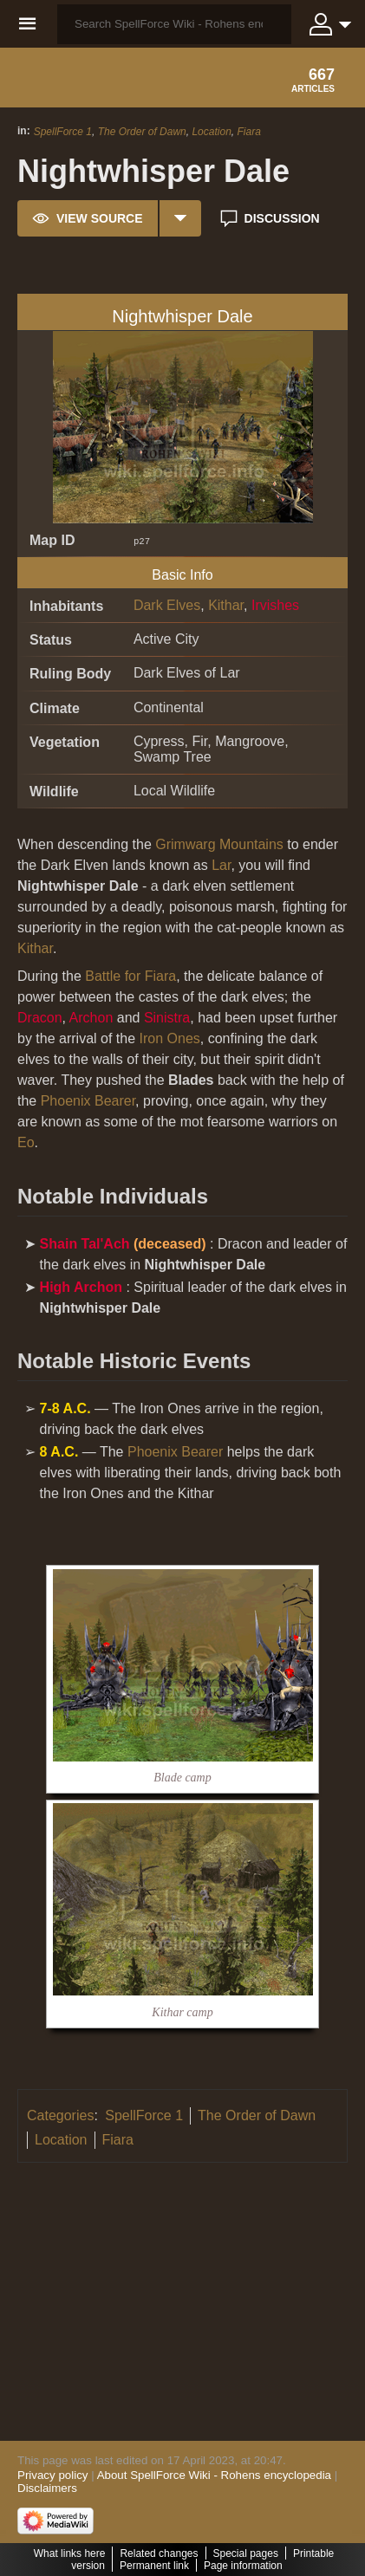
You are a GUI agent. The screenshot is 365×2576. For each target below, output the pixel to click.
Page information (243, 2566)
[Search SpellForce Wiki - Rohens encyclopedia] (174, 24)
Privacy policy (52, 2475)
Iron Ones (170, 1038)
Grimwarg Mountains (219, 844)
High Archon (81, 1287)
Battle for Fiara (130, 976)
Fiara (248, 132)
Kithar (226, 605)
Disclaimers (47, 2488)
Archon (91, 1017)
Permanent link (154, 2566)
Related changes (159, 2553)
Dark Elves (167, 605)
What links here (70, 2553)
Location (211, 132)
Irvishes (275, 605)
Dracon (39, 1017)
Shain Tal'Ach (85, 1243)
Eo (26, 1142)
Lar (221, 865)
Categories (60, 2115)
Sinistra (167, 1017)
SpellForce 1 (63, 132)
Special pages (245, 2553)
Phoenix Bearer (88, 1100)
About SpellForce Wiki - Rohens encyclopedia (214, 2475)
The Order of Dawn (142, 132)
